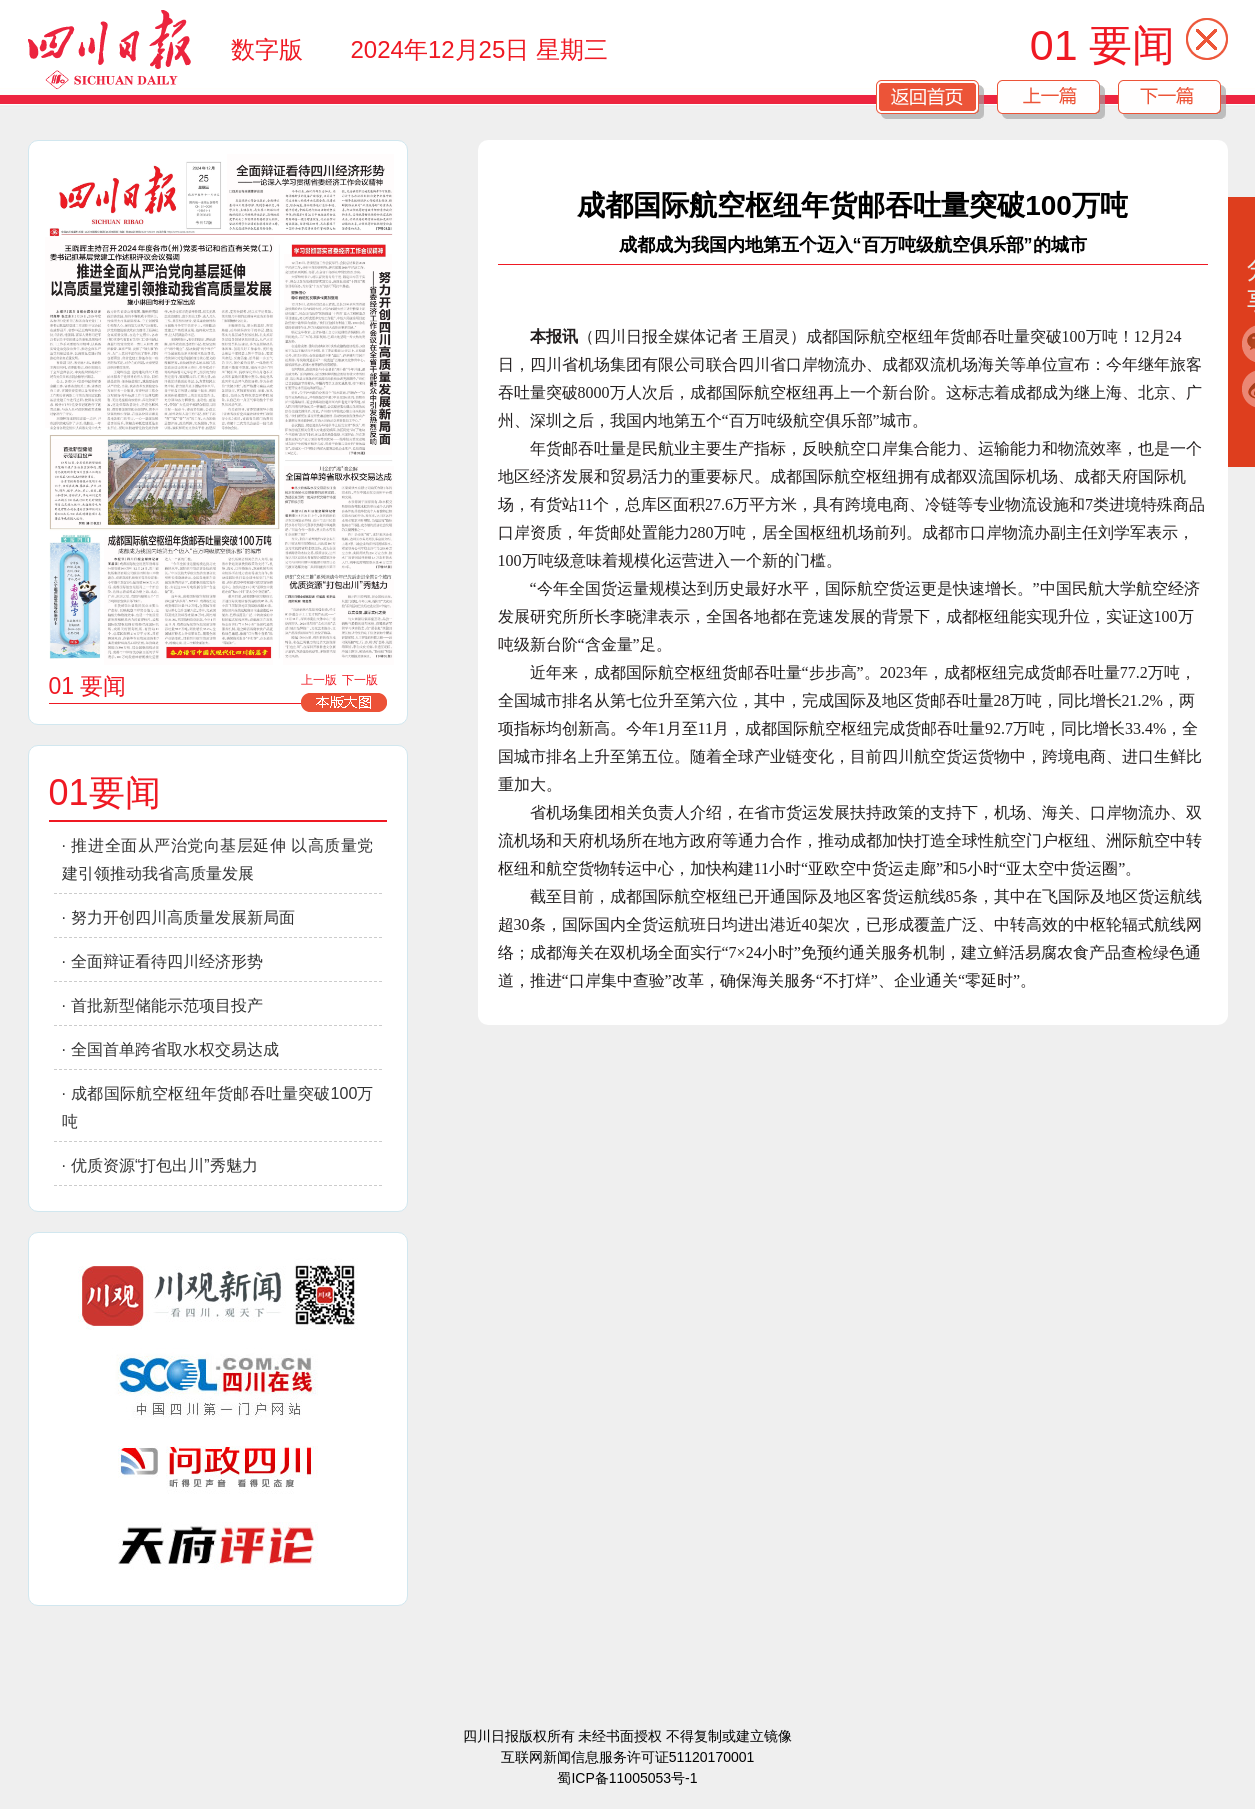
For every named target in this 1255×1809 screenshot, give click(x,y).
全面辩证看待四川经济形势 (167, 961)
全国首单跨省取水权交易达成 (175, 1049)
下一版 (360, 680)
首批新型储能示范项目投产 (167, 1005)
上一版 (319, 680)
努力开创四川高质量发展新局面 (183, 917)
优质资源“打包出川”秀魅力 (164, 1165)
